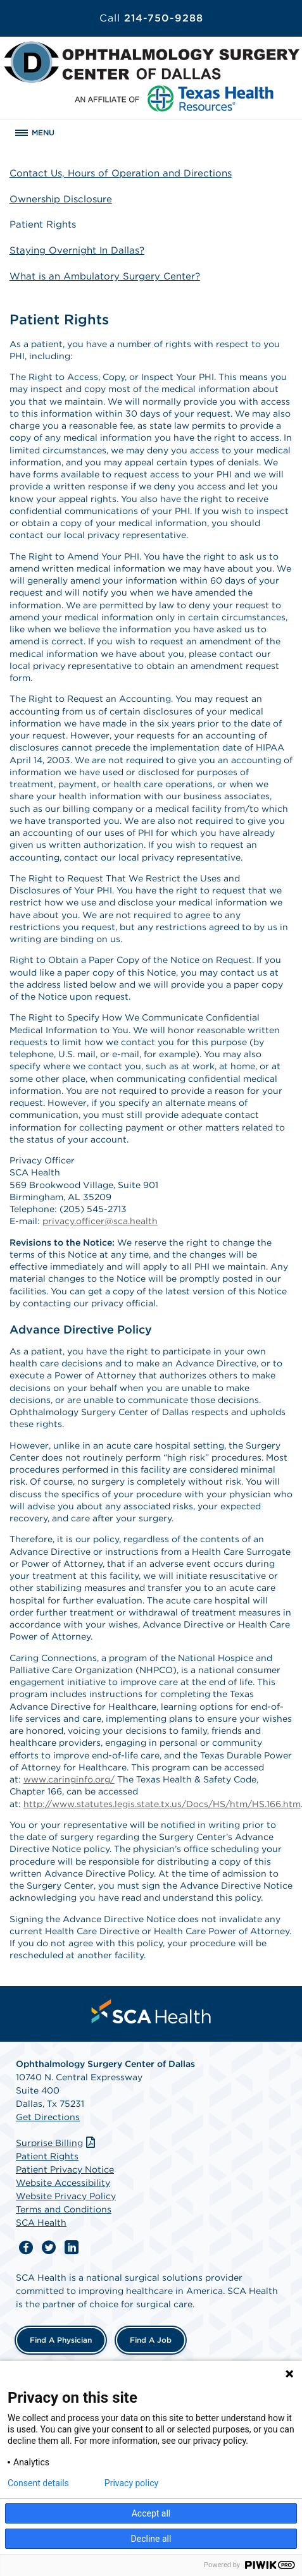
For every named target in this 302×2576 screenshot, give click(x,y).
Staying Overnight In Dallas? (76, 250)
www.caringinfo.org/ (69, 1779)
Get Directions (48, 2117)
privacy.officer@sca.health (100, 1221)
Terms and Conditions (63, 2209)
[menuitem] (151, 2011)
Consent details (38, 2483)
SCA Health (41, 2222)
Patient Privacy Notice (65, 2169)
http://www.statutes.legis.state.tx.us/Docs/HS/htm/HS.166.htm (162, 1804)
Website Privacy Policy (66, 2196)
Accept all (151, 2513)
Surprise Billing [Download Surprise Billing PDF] (57, 2143)
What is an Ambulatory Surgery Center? (104, 276)
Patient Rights (42, 224)
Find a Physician (61, 2340)
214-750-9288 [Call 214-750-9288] (151, 18)
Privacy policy (131, 2483)
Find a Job (151, 2340)
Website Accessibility (63, 2183)
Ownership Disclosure (60, 199)
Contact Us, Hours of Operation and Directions (120, 173)
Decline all (151, 2539)
